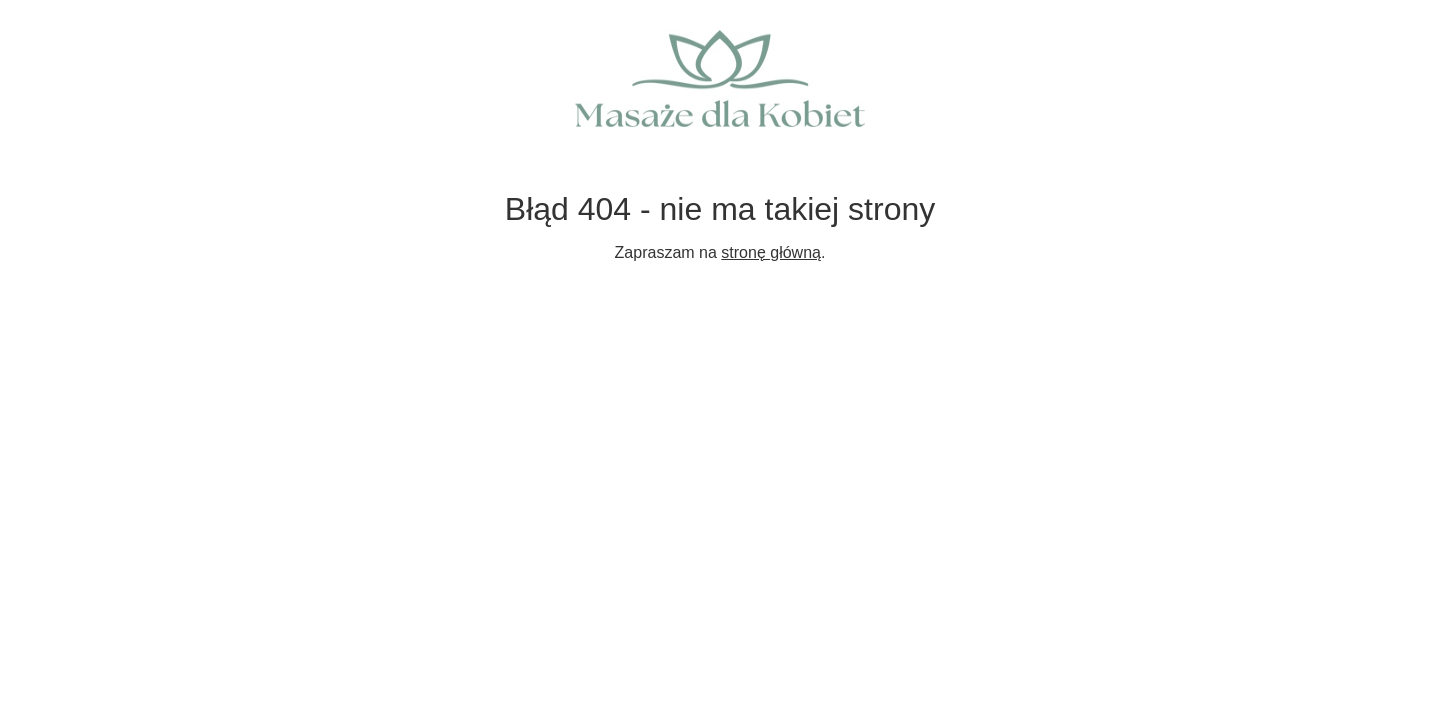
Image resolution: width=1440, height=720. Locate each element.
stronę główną (771, 252)
